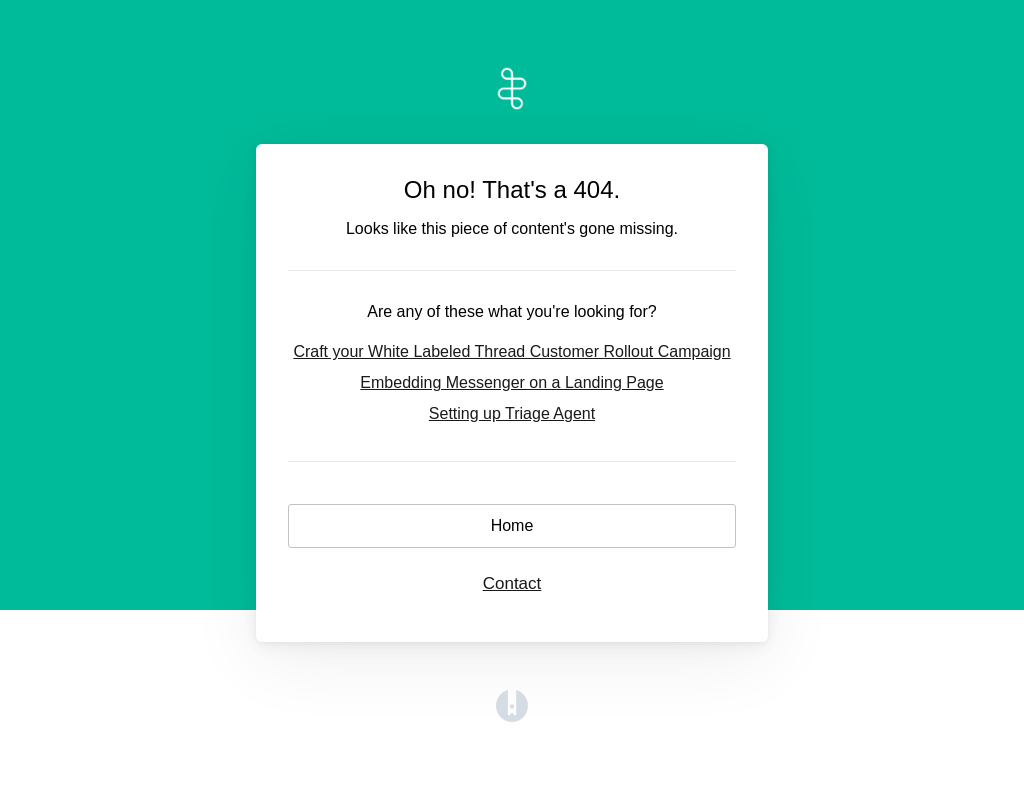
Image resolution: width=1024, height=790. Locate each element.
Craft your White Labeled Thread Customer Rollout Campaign (511, 351)
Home (512, 525)
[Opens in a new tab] (512, 716)
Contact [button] (512, 583)
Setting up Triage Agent (512, 413)
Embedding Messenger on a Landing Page (511, 382)
